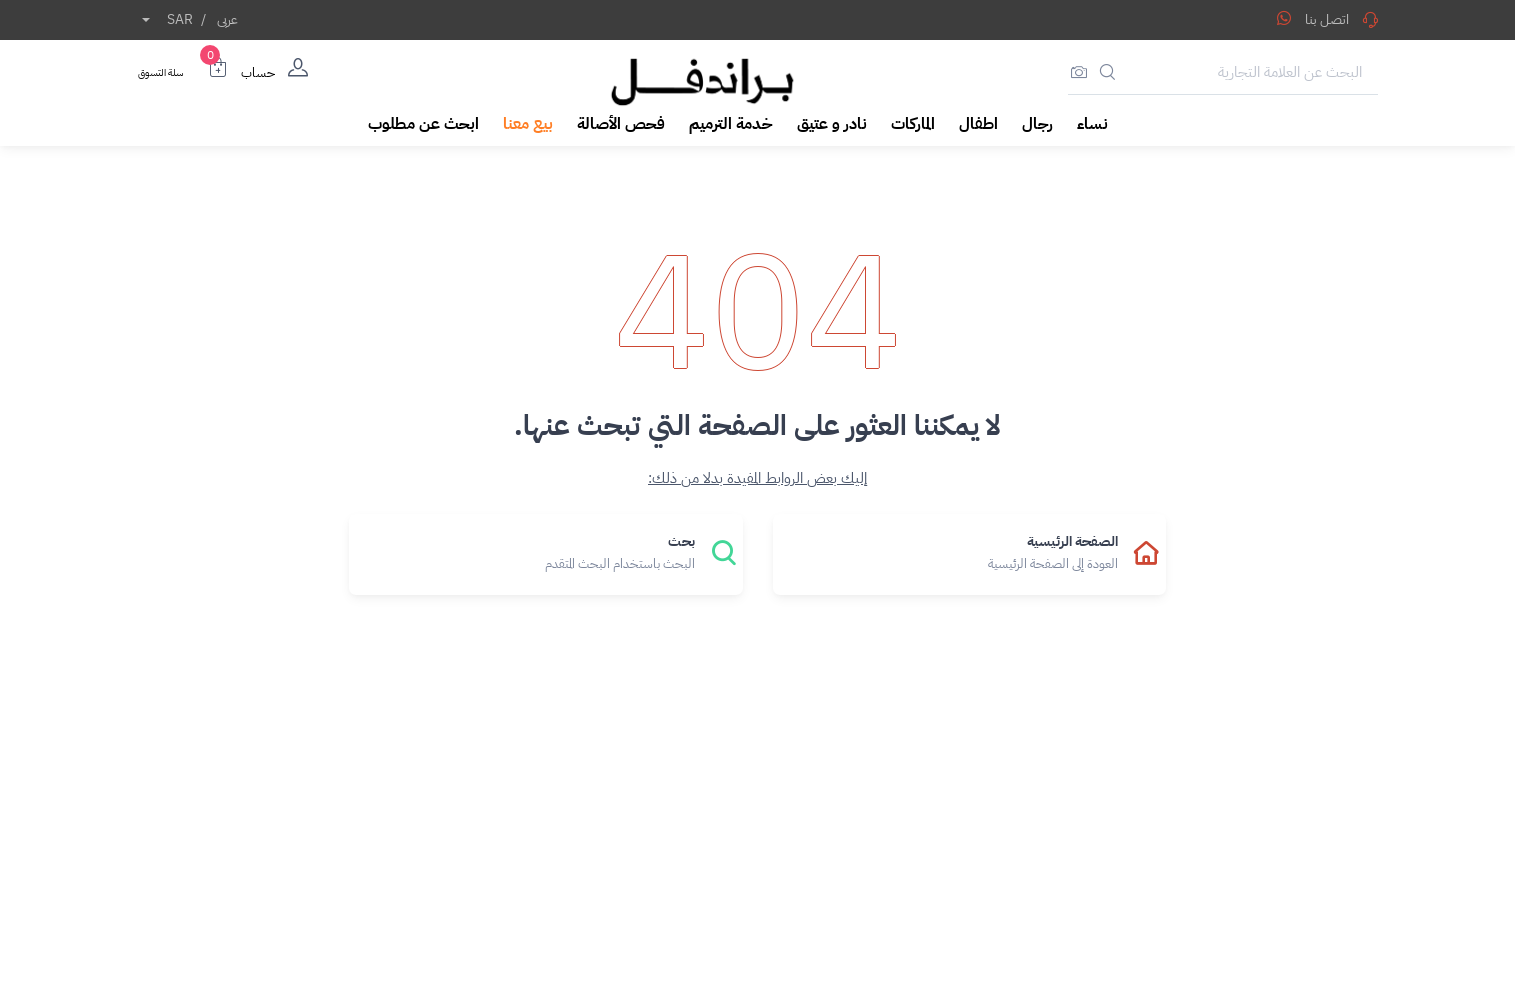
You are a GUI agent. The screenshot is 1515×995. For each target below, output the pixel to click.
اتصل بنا (1341, 19)
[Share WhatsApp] (1284, 18)
